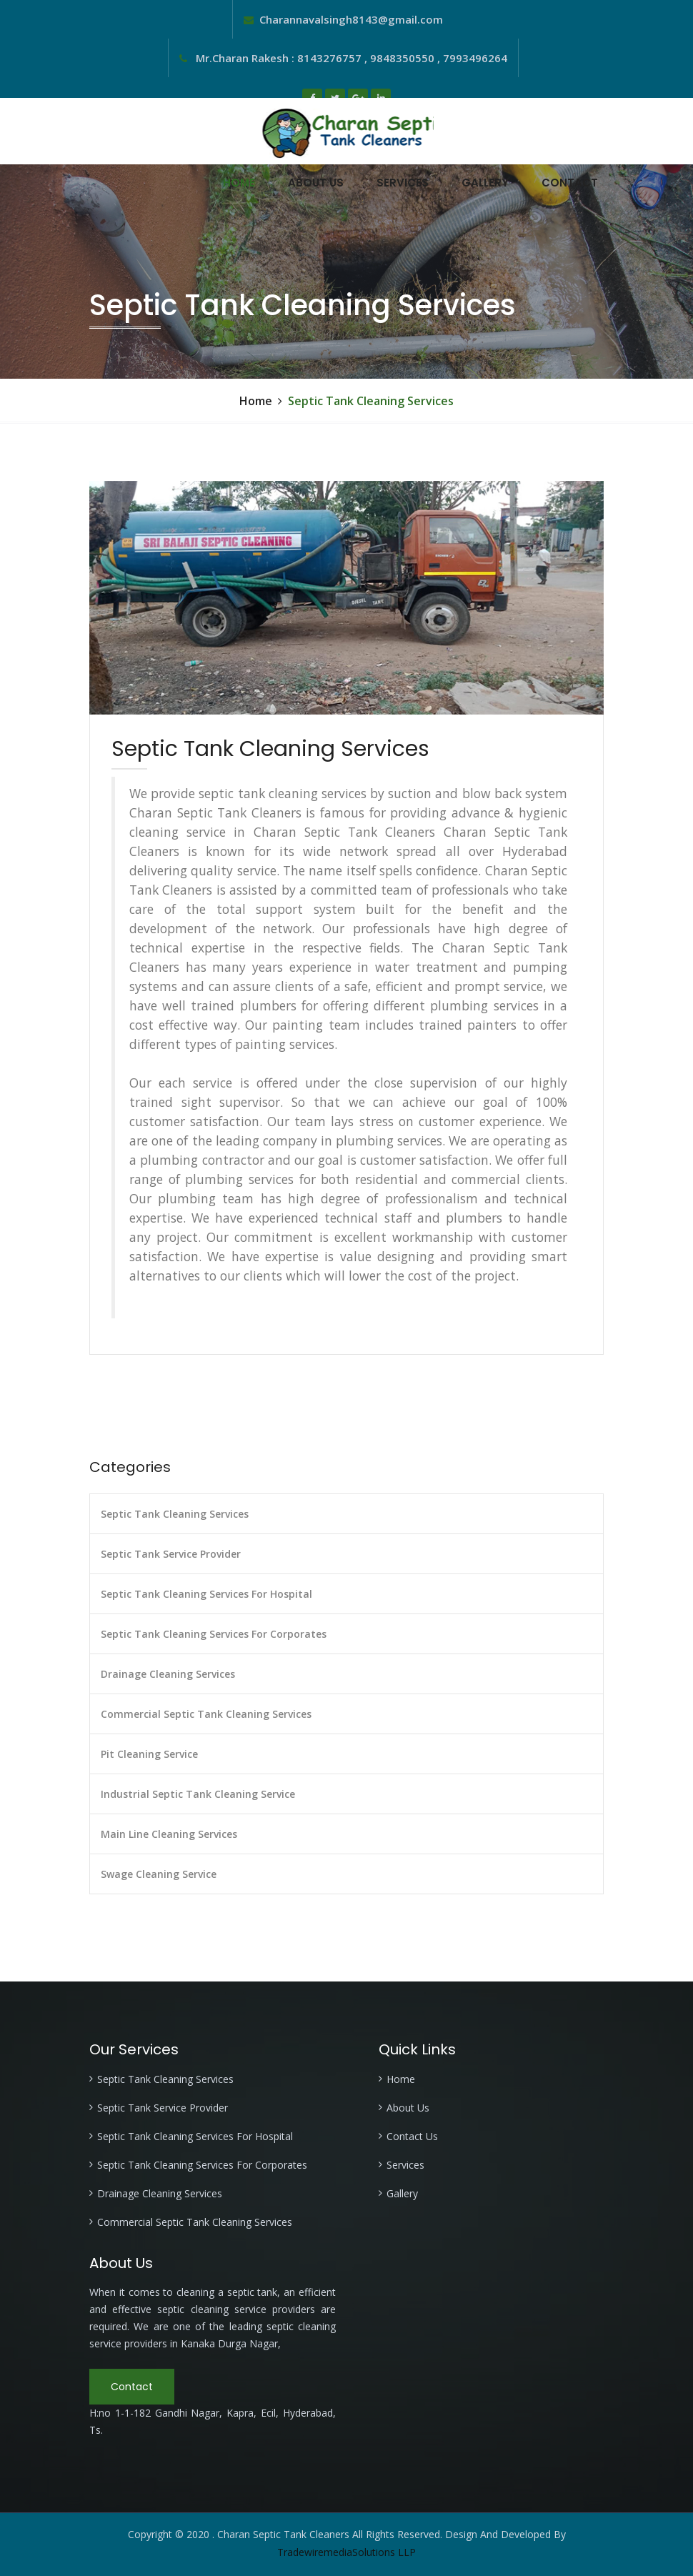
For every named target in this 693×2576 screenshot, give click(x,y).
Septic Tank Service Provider (171, 1554)
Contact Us (412, 2136)
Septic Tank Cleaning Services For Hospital (206, 1594)
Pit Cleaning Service (149, 1754)
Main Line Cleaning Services (169, 1834)
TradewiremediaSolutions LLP (346, 2552)
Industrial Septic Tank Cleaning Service (198, 1794)
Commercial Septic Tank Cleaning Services (206, 1714)
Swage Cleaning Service (158, 1874)
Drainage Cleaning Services (168, 1674)
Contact (570, 182)
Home (239, 182)
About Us (316, 182)
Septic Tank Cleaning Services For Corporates (213, 1634)
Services (403, 182)
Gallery (485, 182)
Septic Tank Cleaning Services (175, 1514)
